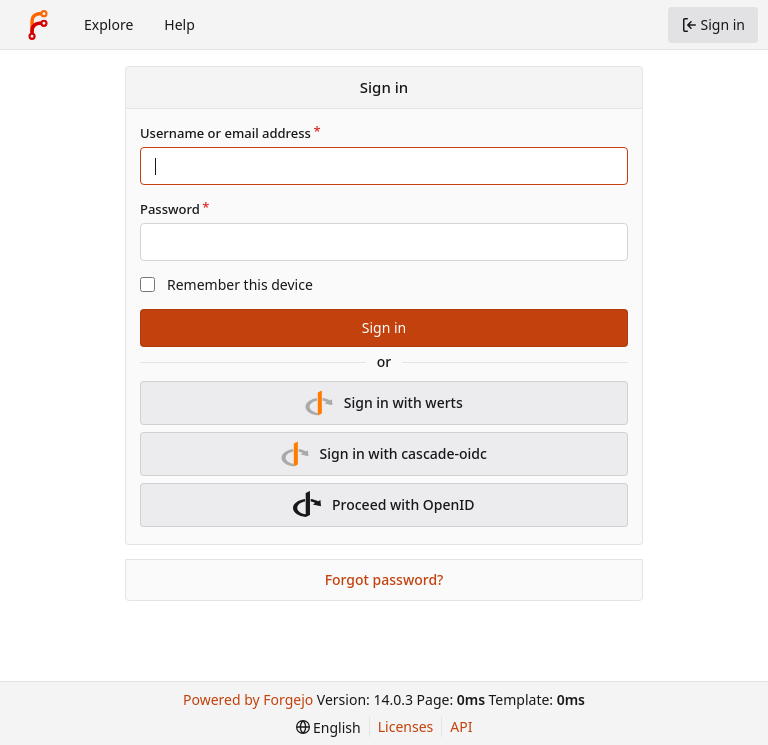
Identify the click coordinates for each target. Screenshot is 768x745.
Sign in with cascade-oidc (384, 454)
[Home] (38, 25)
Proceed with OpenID (383, 505)
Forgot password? (384, 579)
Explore (108, 24)
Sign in (384, 327)
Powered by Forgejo (248, 699)
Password (170, 209)
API (461, 726)
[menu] (328, 727)
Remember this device (240, 284)
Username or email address (225, 133)
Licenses (406, 726)
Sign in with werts (384, 403)
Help (179, 24)
